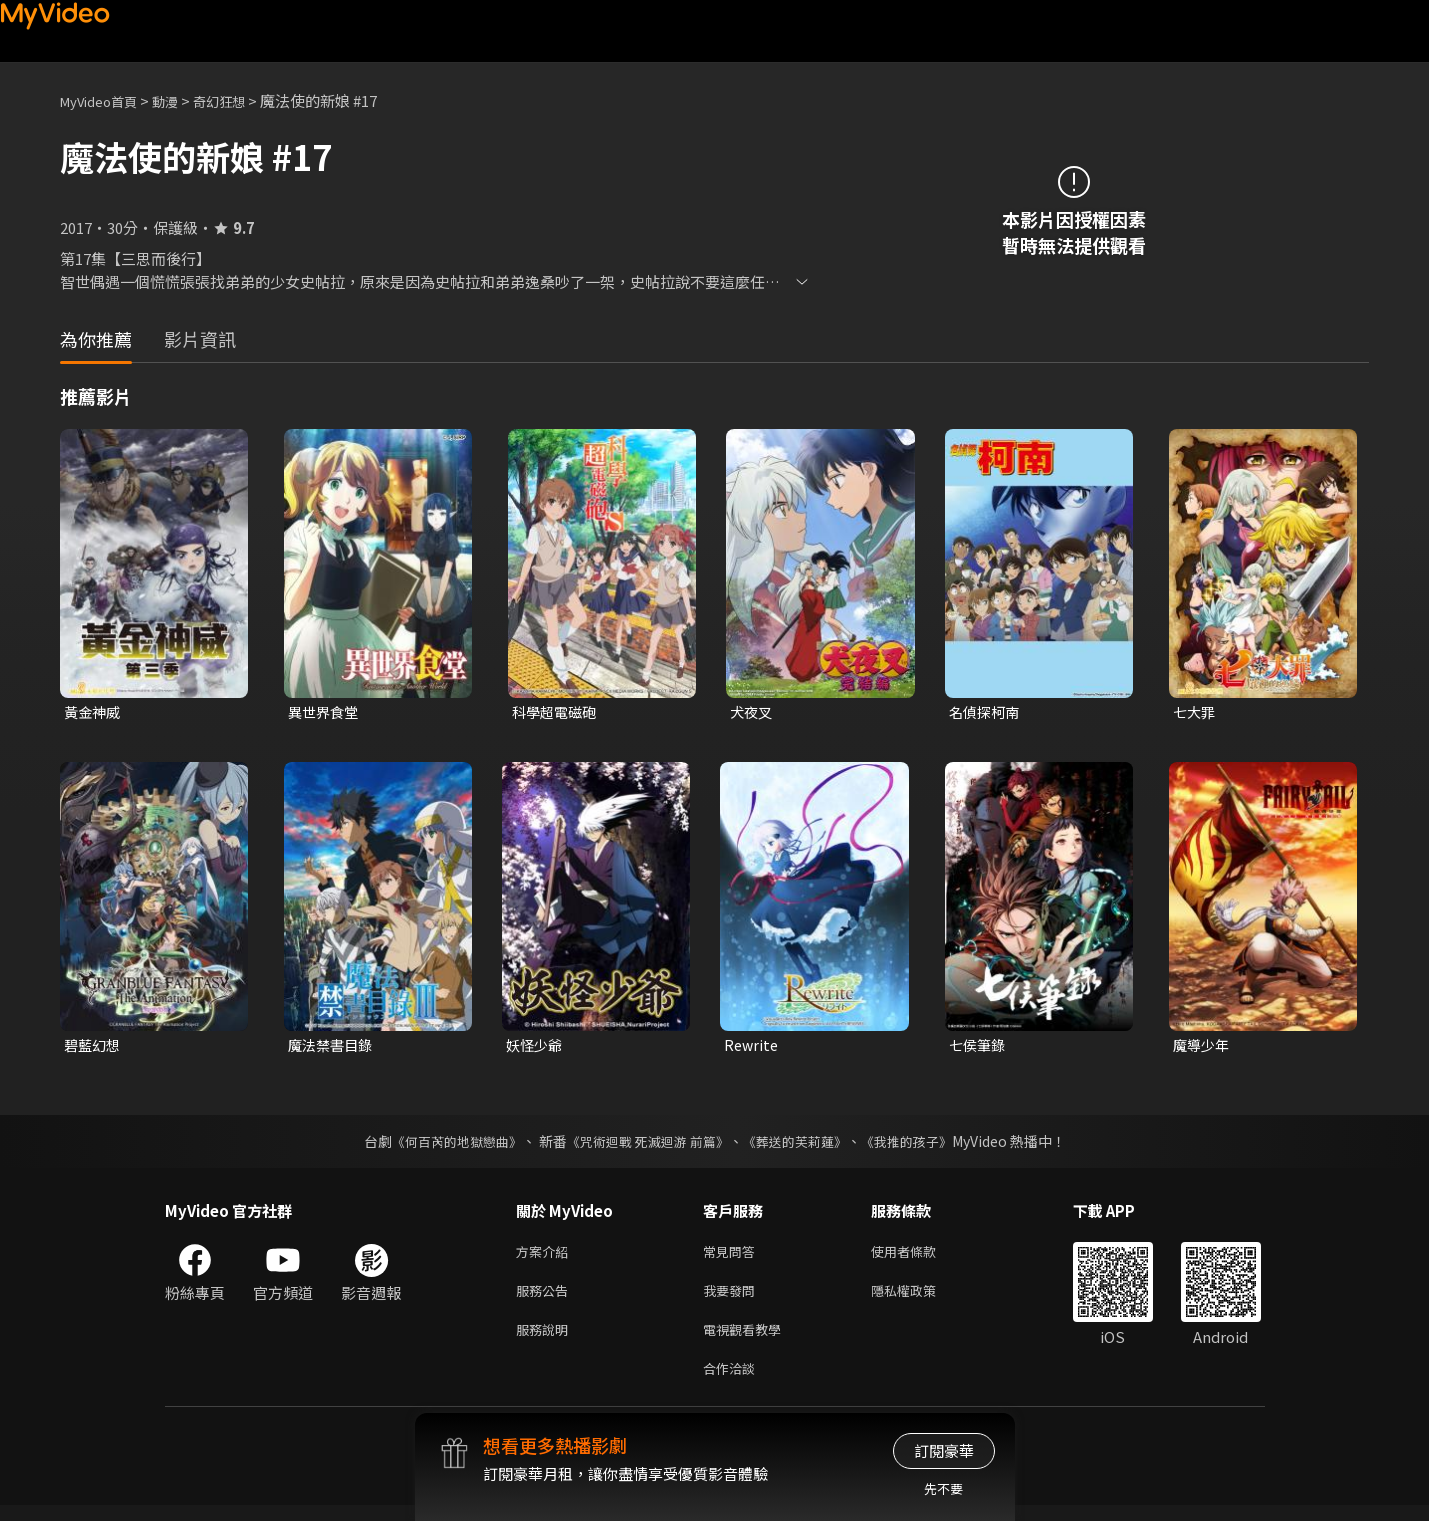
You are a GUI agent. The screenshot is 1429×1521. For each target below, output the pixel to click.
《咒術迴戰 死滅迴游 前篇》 (645, 1145)
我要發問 (733, 1298)
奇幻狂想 (241, 100)
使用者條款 (920, 1256)
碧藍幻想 (94, 1047)
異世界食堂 (325, 712)
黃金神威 (94, 712)
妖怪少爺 (536, 1047)
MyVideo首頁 (105, 100)
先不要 (943, 1488)
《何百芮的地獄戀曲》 (443, 1145)
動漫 (181, 100)
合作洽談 (733, 1382)
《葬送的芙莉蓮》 (802, 1145)
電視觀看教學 (748, 1340)
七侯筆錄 (979, 1047)
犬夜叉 (752, 712)
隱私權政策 (920, 1298)
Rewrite (752, 1047)
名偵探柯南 (986, 712)
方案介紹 (546, 1256)
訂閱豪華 (944, 1450)
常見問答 (733, 1256)
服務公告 (546, 1298)
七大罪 (1195, 712)
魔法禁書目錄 (333, 1047)
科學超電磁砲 (557, 712)
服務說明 (546, 1340)
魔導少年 (1203, 1047)
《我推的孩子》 (921, 1145)
